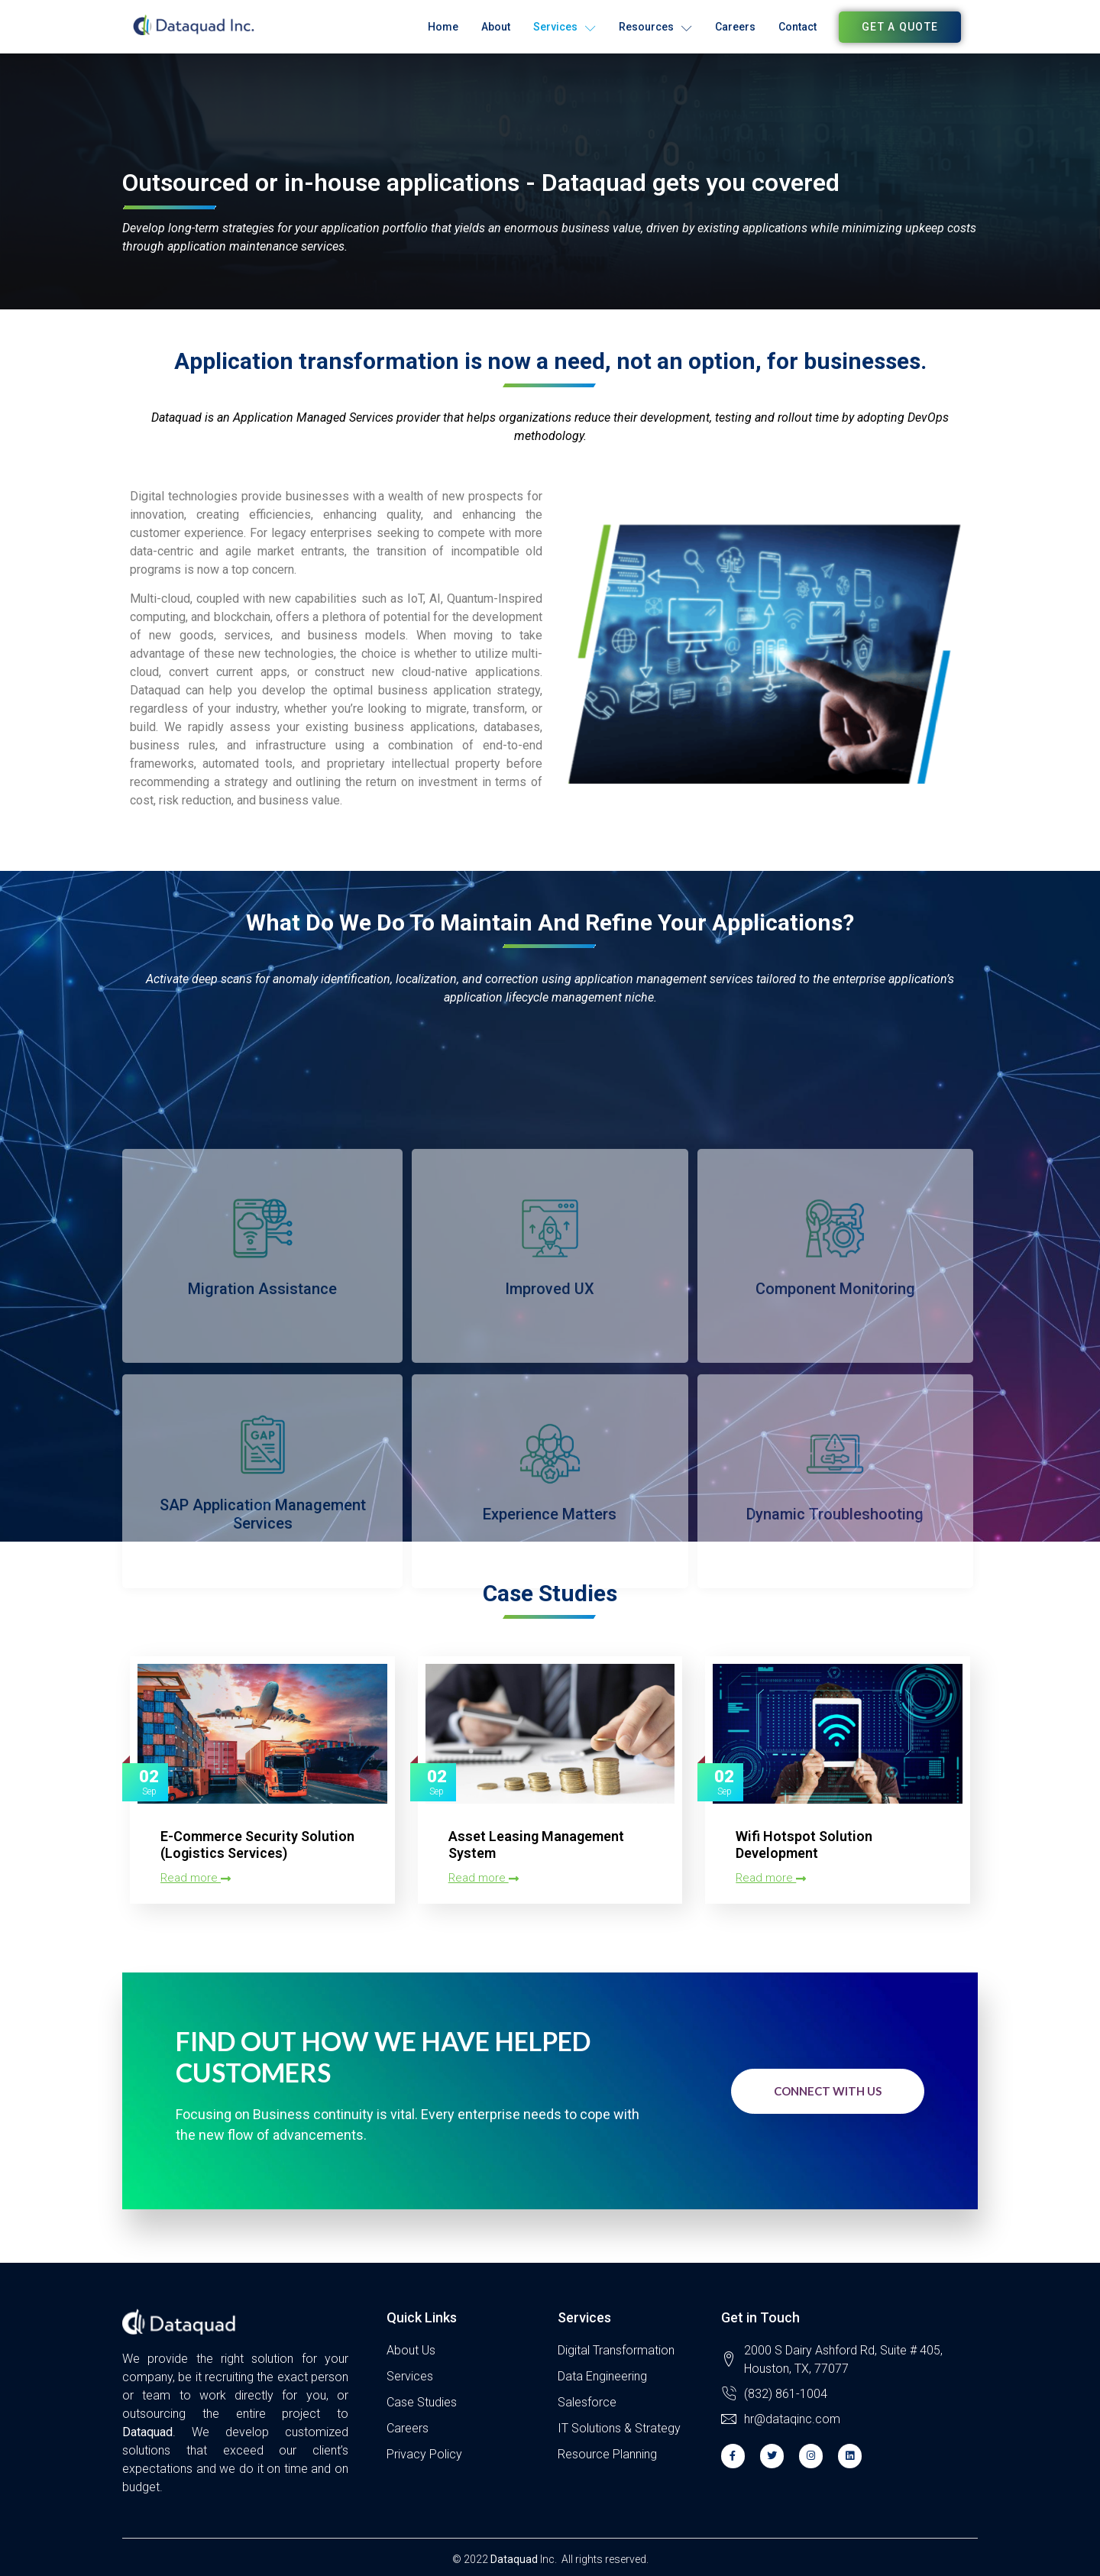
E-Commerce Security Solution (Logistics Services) (257, 1844)
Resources (655, 27)
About (495, 27)
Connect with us (828, 2091)
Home (443, 27)
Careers (735, 27)
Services (564, 27)
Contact (797, 27)
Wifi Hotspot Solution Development (804, 1844)
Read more (195, 1878)
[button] (900, 27)
